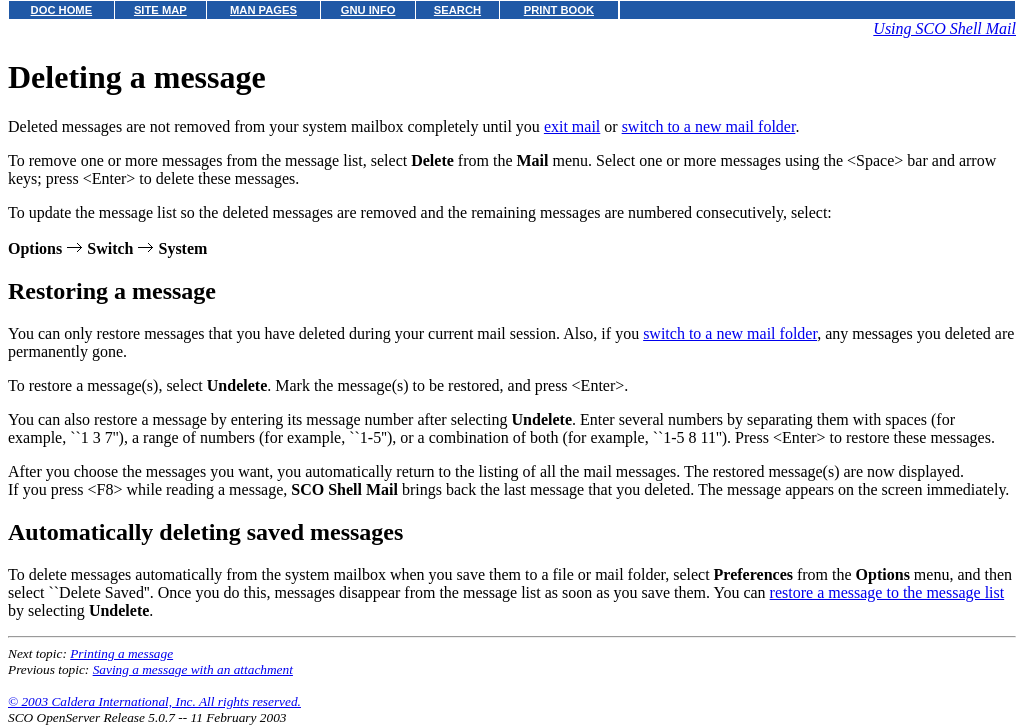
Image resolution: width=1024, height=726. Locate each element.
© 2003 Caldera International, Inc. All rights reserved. (154, 701)
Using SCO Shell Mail (944, 28)
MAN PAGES (263, 10)
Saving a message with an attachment (193, 669)
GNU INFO (368, 10)
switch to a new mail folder (709, 126)
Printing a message (121, 653)
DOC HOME (62, 10)
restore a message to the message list (887, 592)
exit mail (572, 126)
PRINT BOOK (559, 10)
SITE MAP (160, 10)
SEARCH (457, 10)
